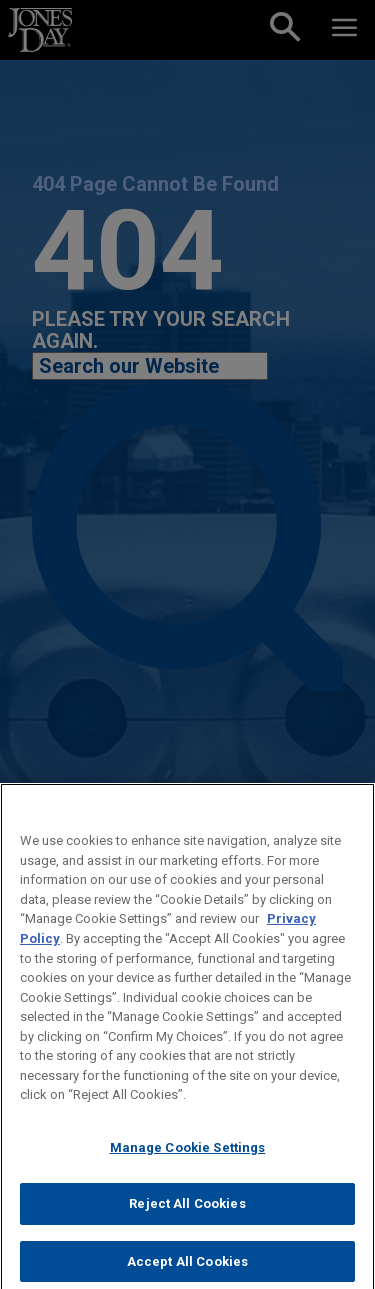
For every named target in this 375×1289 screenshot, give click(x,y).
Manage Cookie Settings (188, 1163)
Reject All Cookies (187, 1220)
